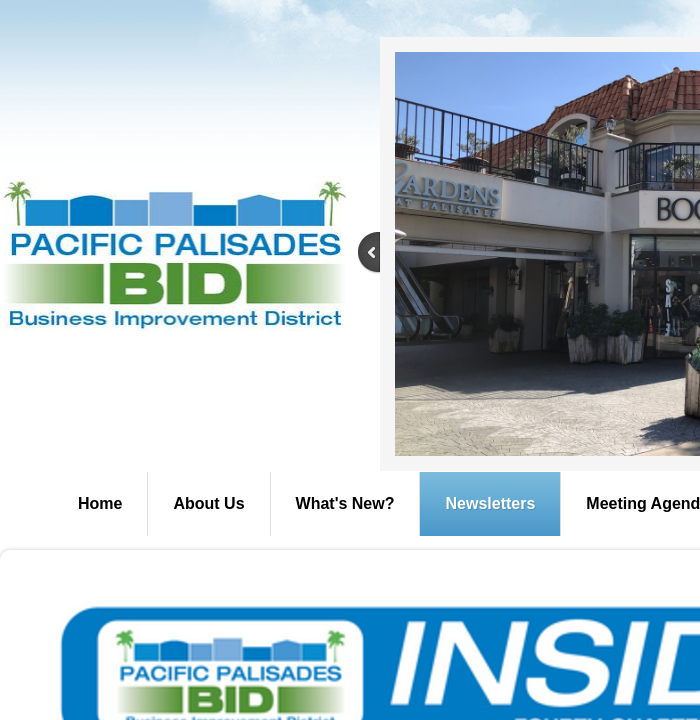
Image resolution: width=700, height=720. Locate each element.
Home (100, 503)
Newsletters (490, 503)
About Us (208, 503)
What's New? (345, 503)
